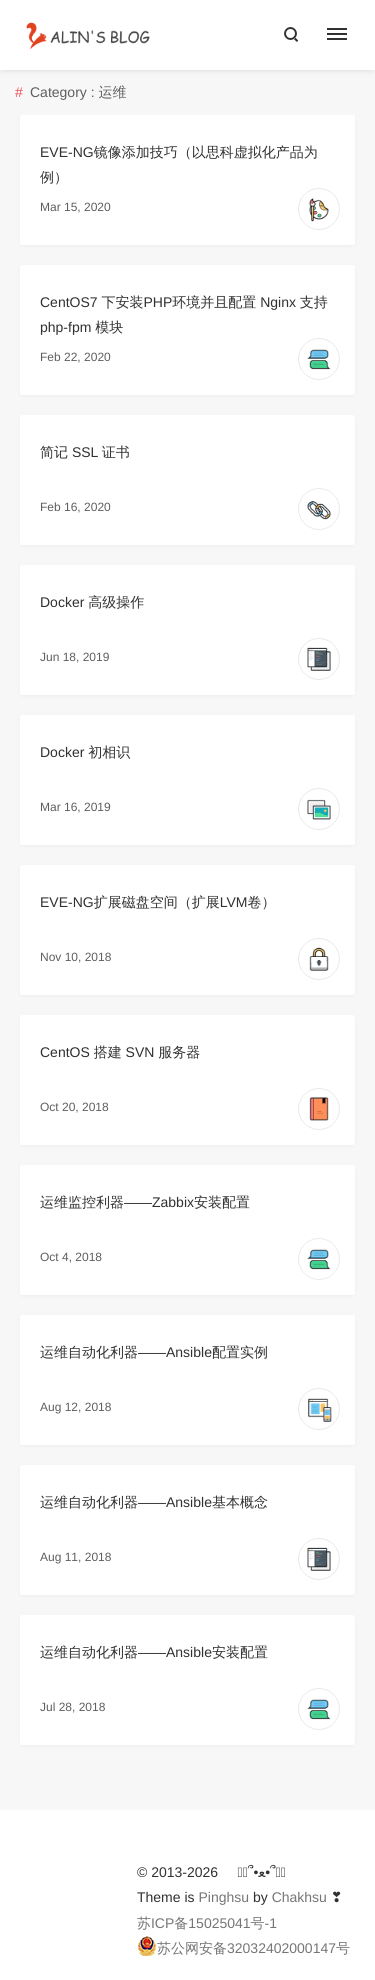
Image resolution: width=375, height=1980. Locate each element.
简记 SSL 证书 (85, 452)
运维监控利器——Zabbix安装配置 (145, 1202)
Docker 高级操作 (92, 602)
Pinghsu (223, 1897)
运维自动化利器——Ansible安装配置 (154, 1652)
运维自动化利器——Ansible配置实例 (154, 1352)
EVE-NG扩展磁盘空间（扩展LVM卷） (157, 902)
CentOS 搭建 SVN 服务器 (120, 1052)
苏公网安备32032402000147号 (243, 1946)
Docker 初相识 (85, 752)
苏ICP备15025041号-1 (207, 1923)
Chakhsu (299, 1897)
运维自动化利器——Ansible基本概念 (154, 1502)
